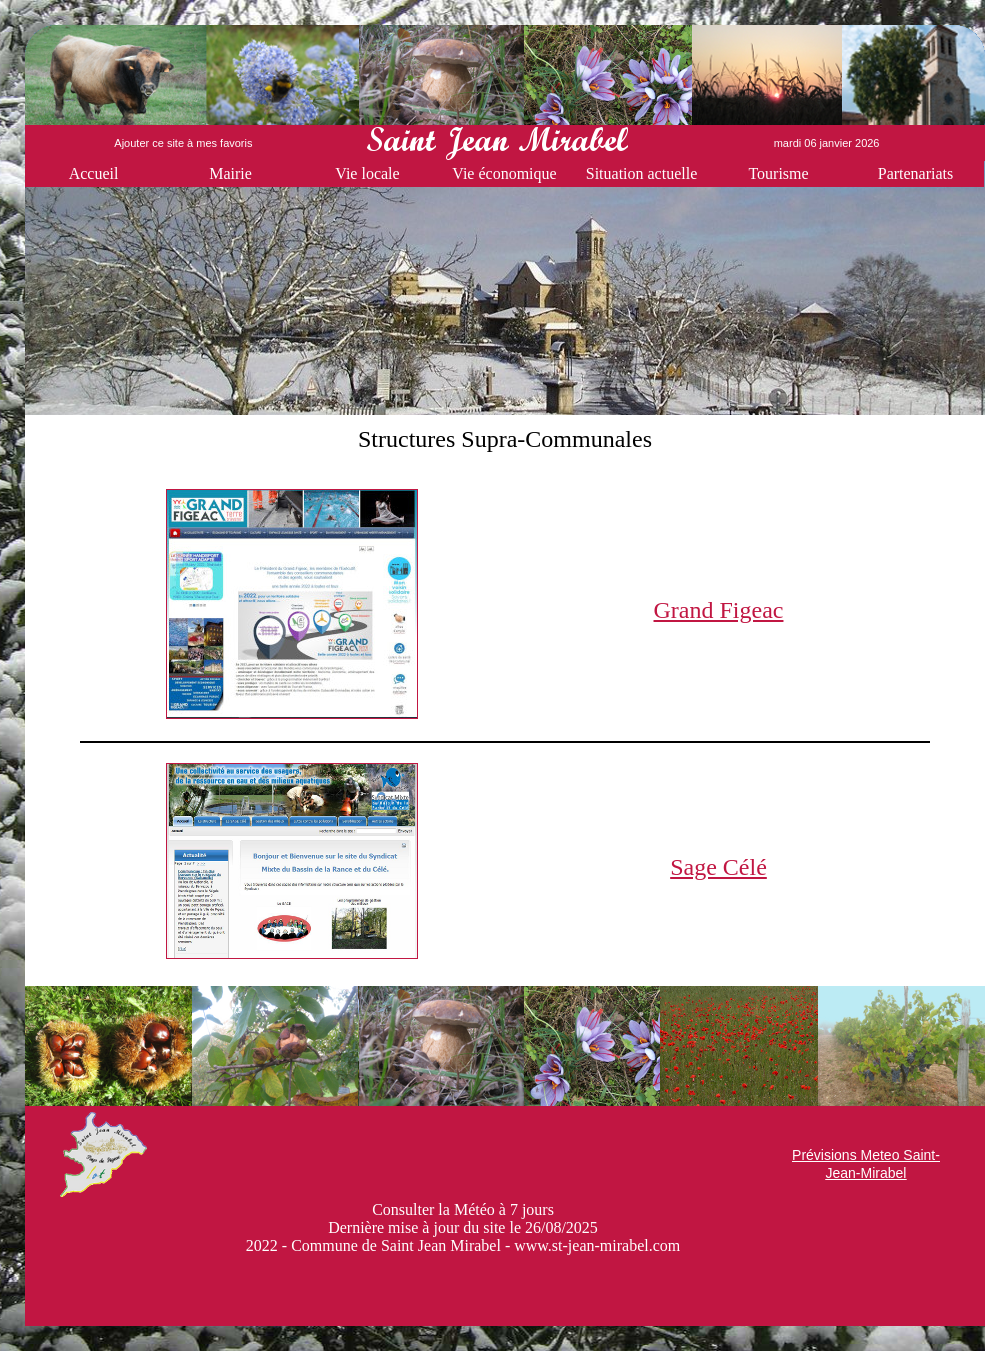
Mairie (230, 173)
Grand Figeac (719, 610)
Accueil (94, 173)
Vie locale (367, 173)
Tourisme (778, 173)
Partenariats (916, 173)
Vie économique (504, 173)
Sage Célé (718, 867)
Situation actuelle (642, 173)
